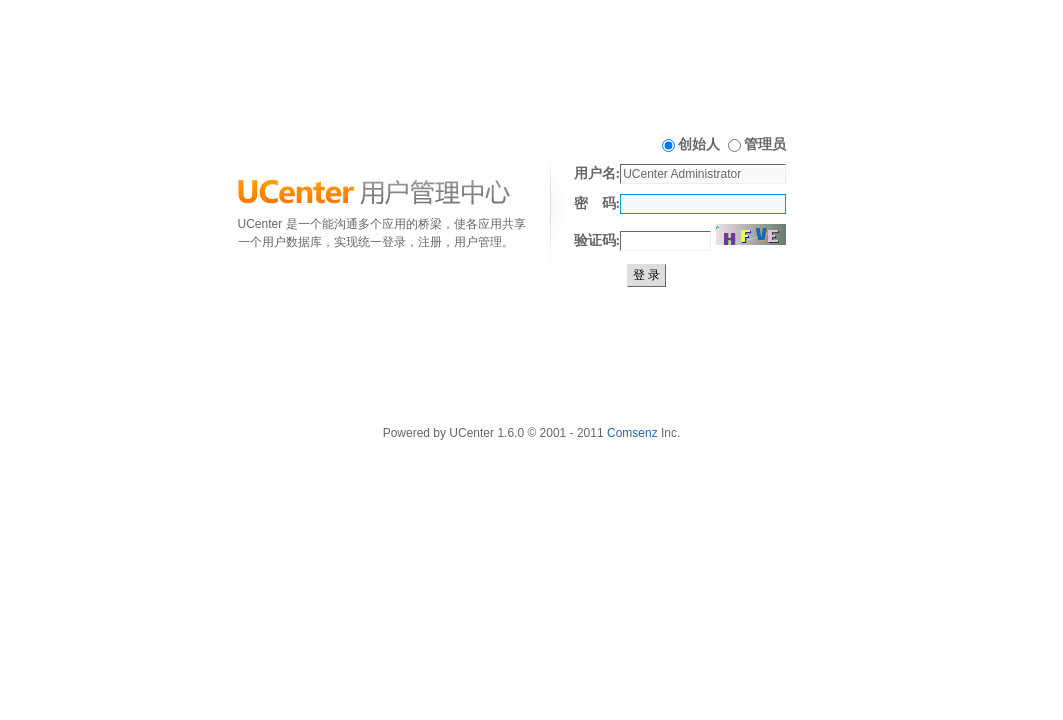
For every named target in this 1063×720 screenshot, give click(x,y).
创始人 (699, 144)
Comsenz (632, 433)
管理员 (765, 144)
